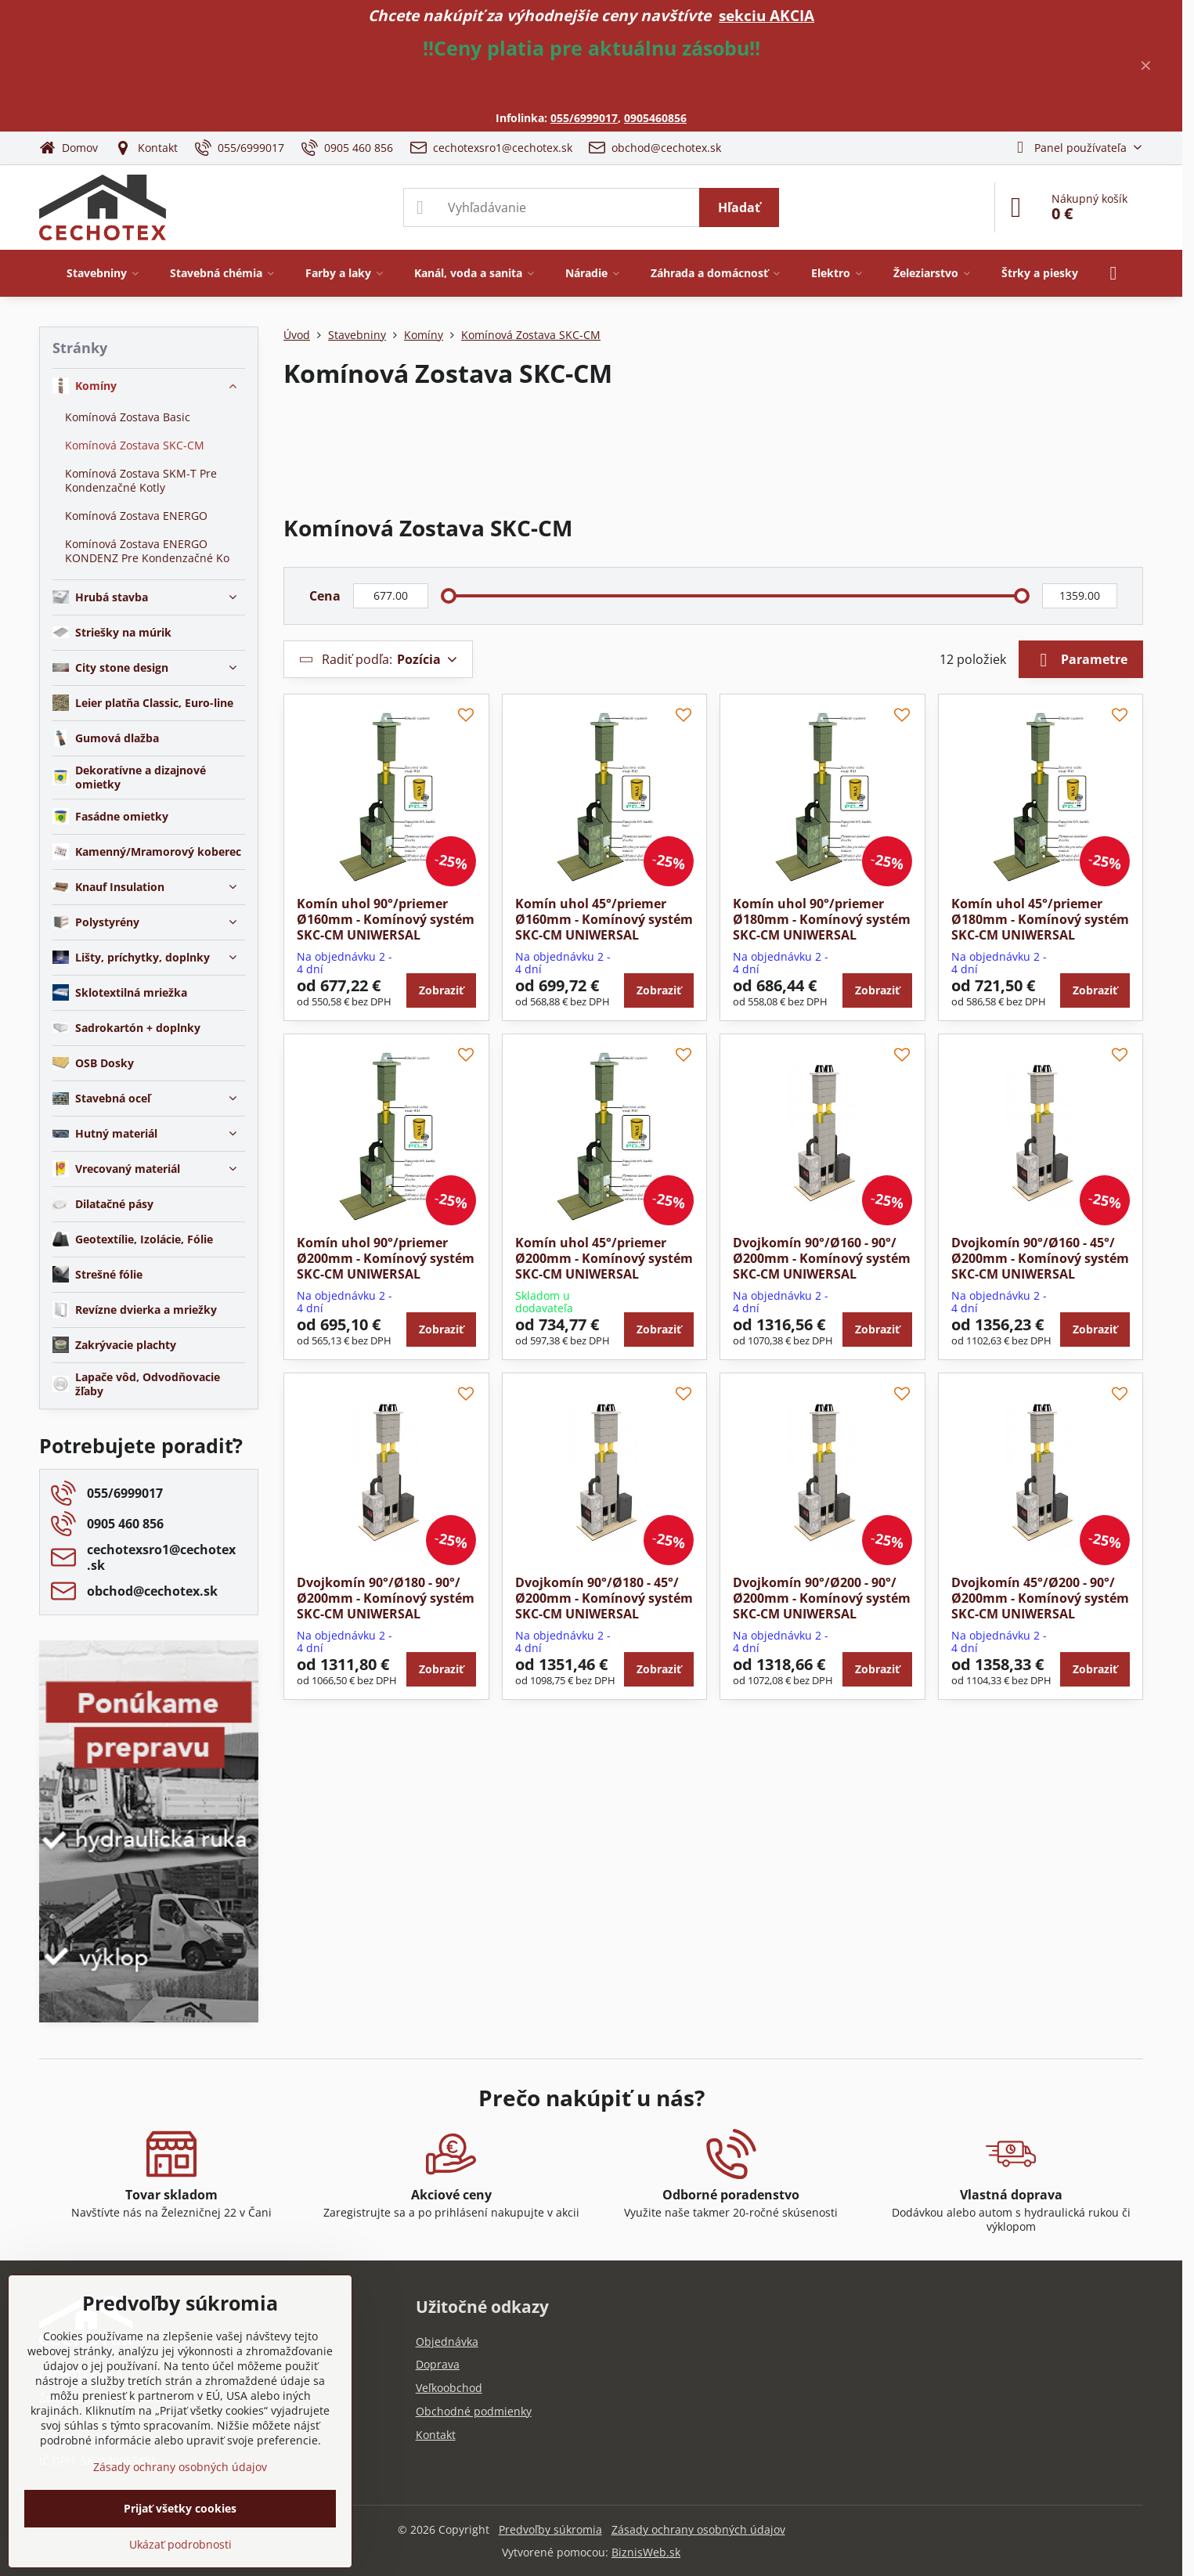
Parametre (1080, 660)
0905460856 (655, 117)
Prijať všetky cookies (180, 2508)
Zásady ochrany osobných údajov (698, 2529)
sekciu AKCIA (766, 15)
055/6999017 (584, 117)
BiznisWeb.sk (645, 2552)
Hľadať (739, 207)
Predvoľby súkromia (550, 2529)
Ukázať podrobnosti (180, 2544)
